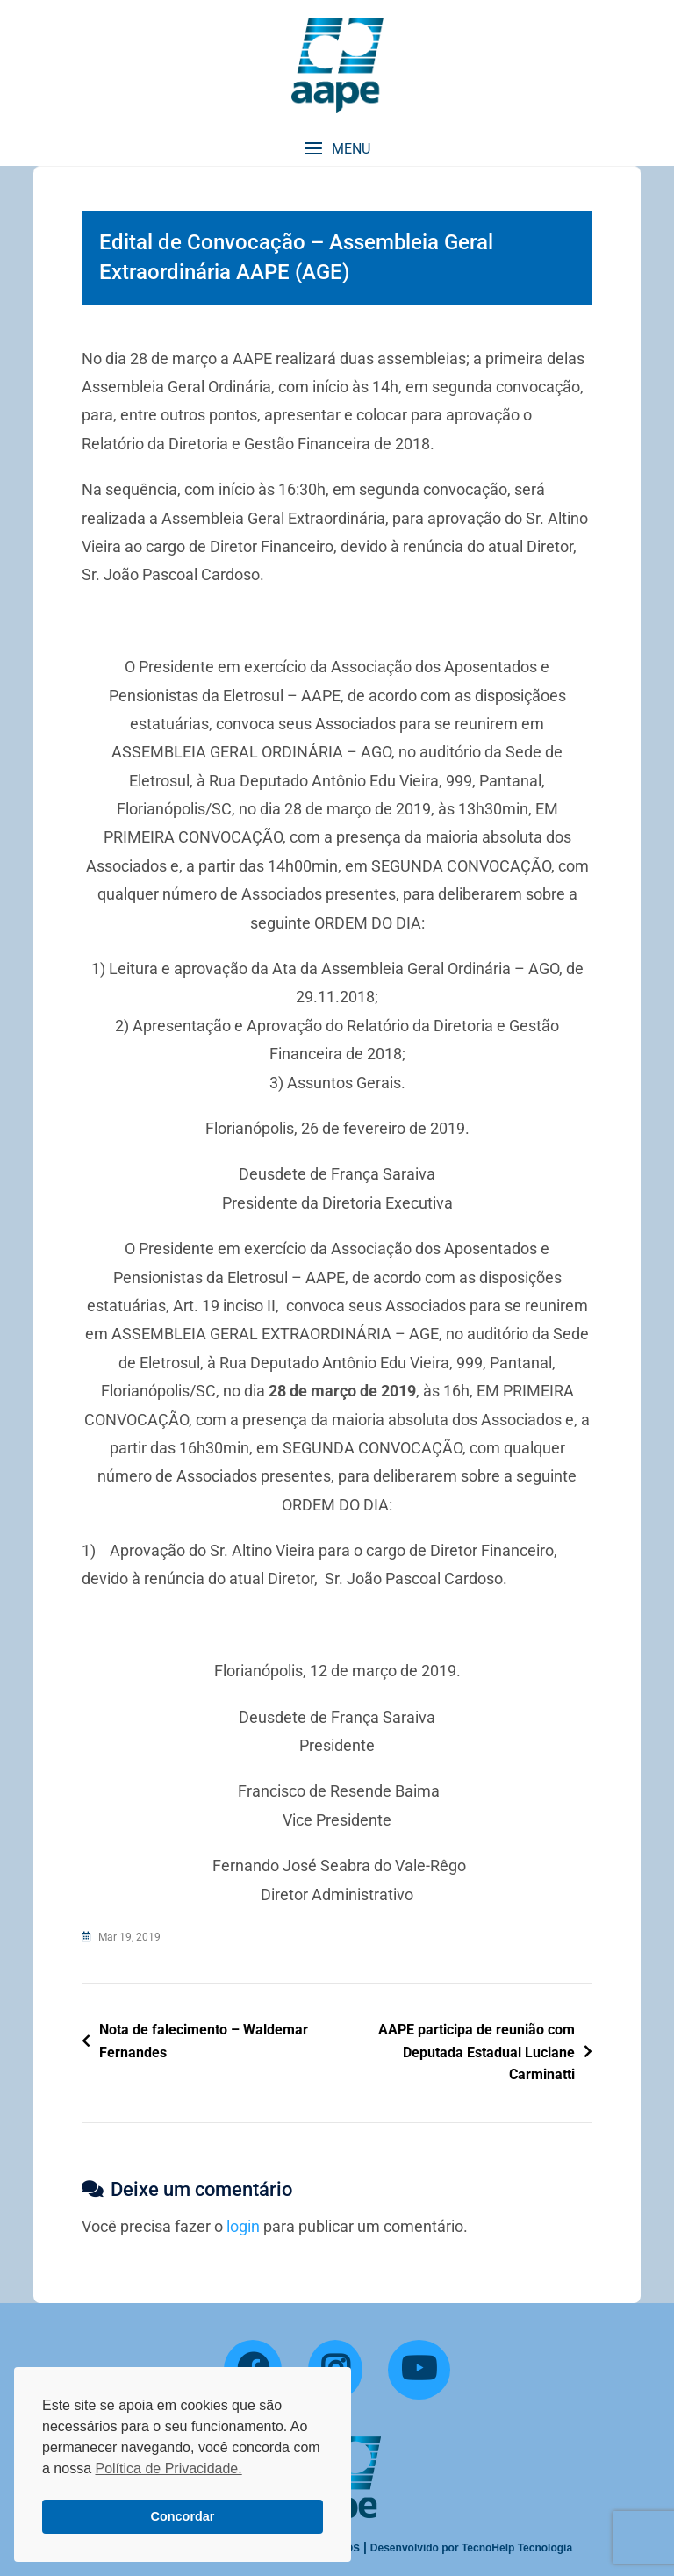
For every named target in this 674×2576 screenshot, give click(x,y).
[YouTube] (419, 2370)
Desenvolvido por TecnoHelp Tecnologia (471, 2548)
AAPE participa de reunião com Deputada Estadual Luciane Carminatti (476, 2052)
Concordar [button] (183, 2516)
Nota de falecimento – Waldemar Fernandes (203, 2041)
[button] (337, 148)
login (243, 2226)
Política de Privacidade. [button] (168, 2468)
